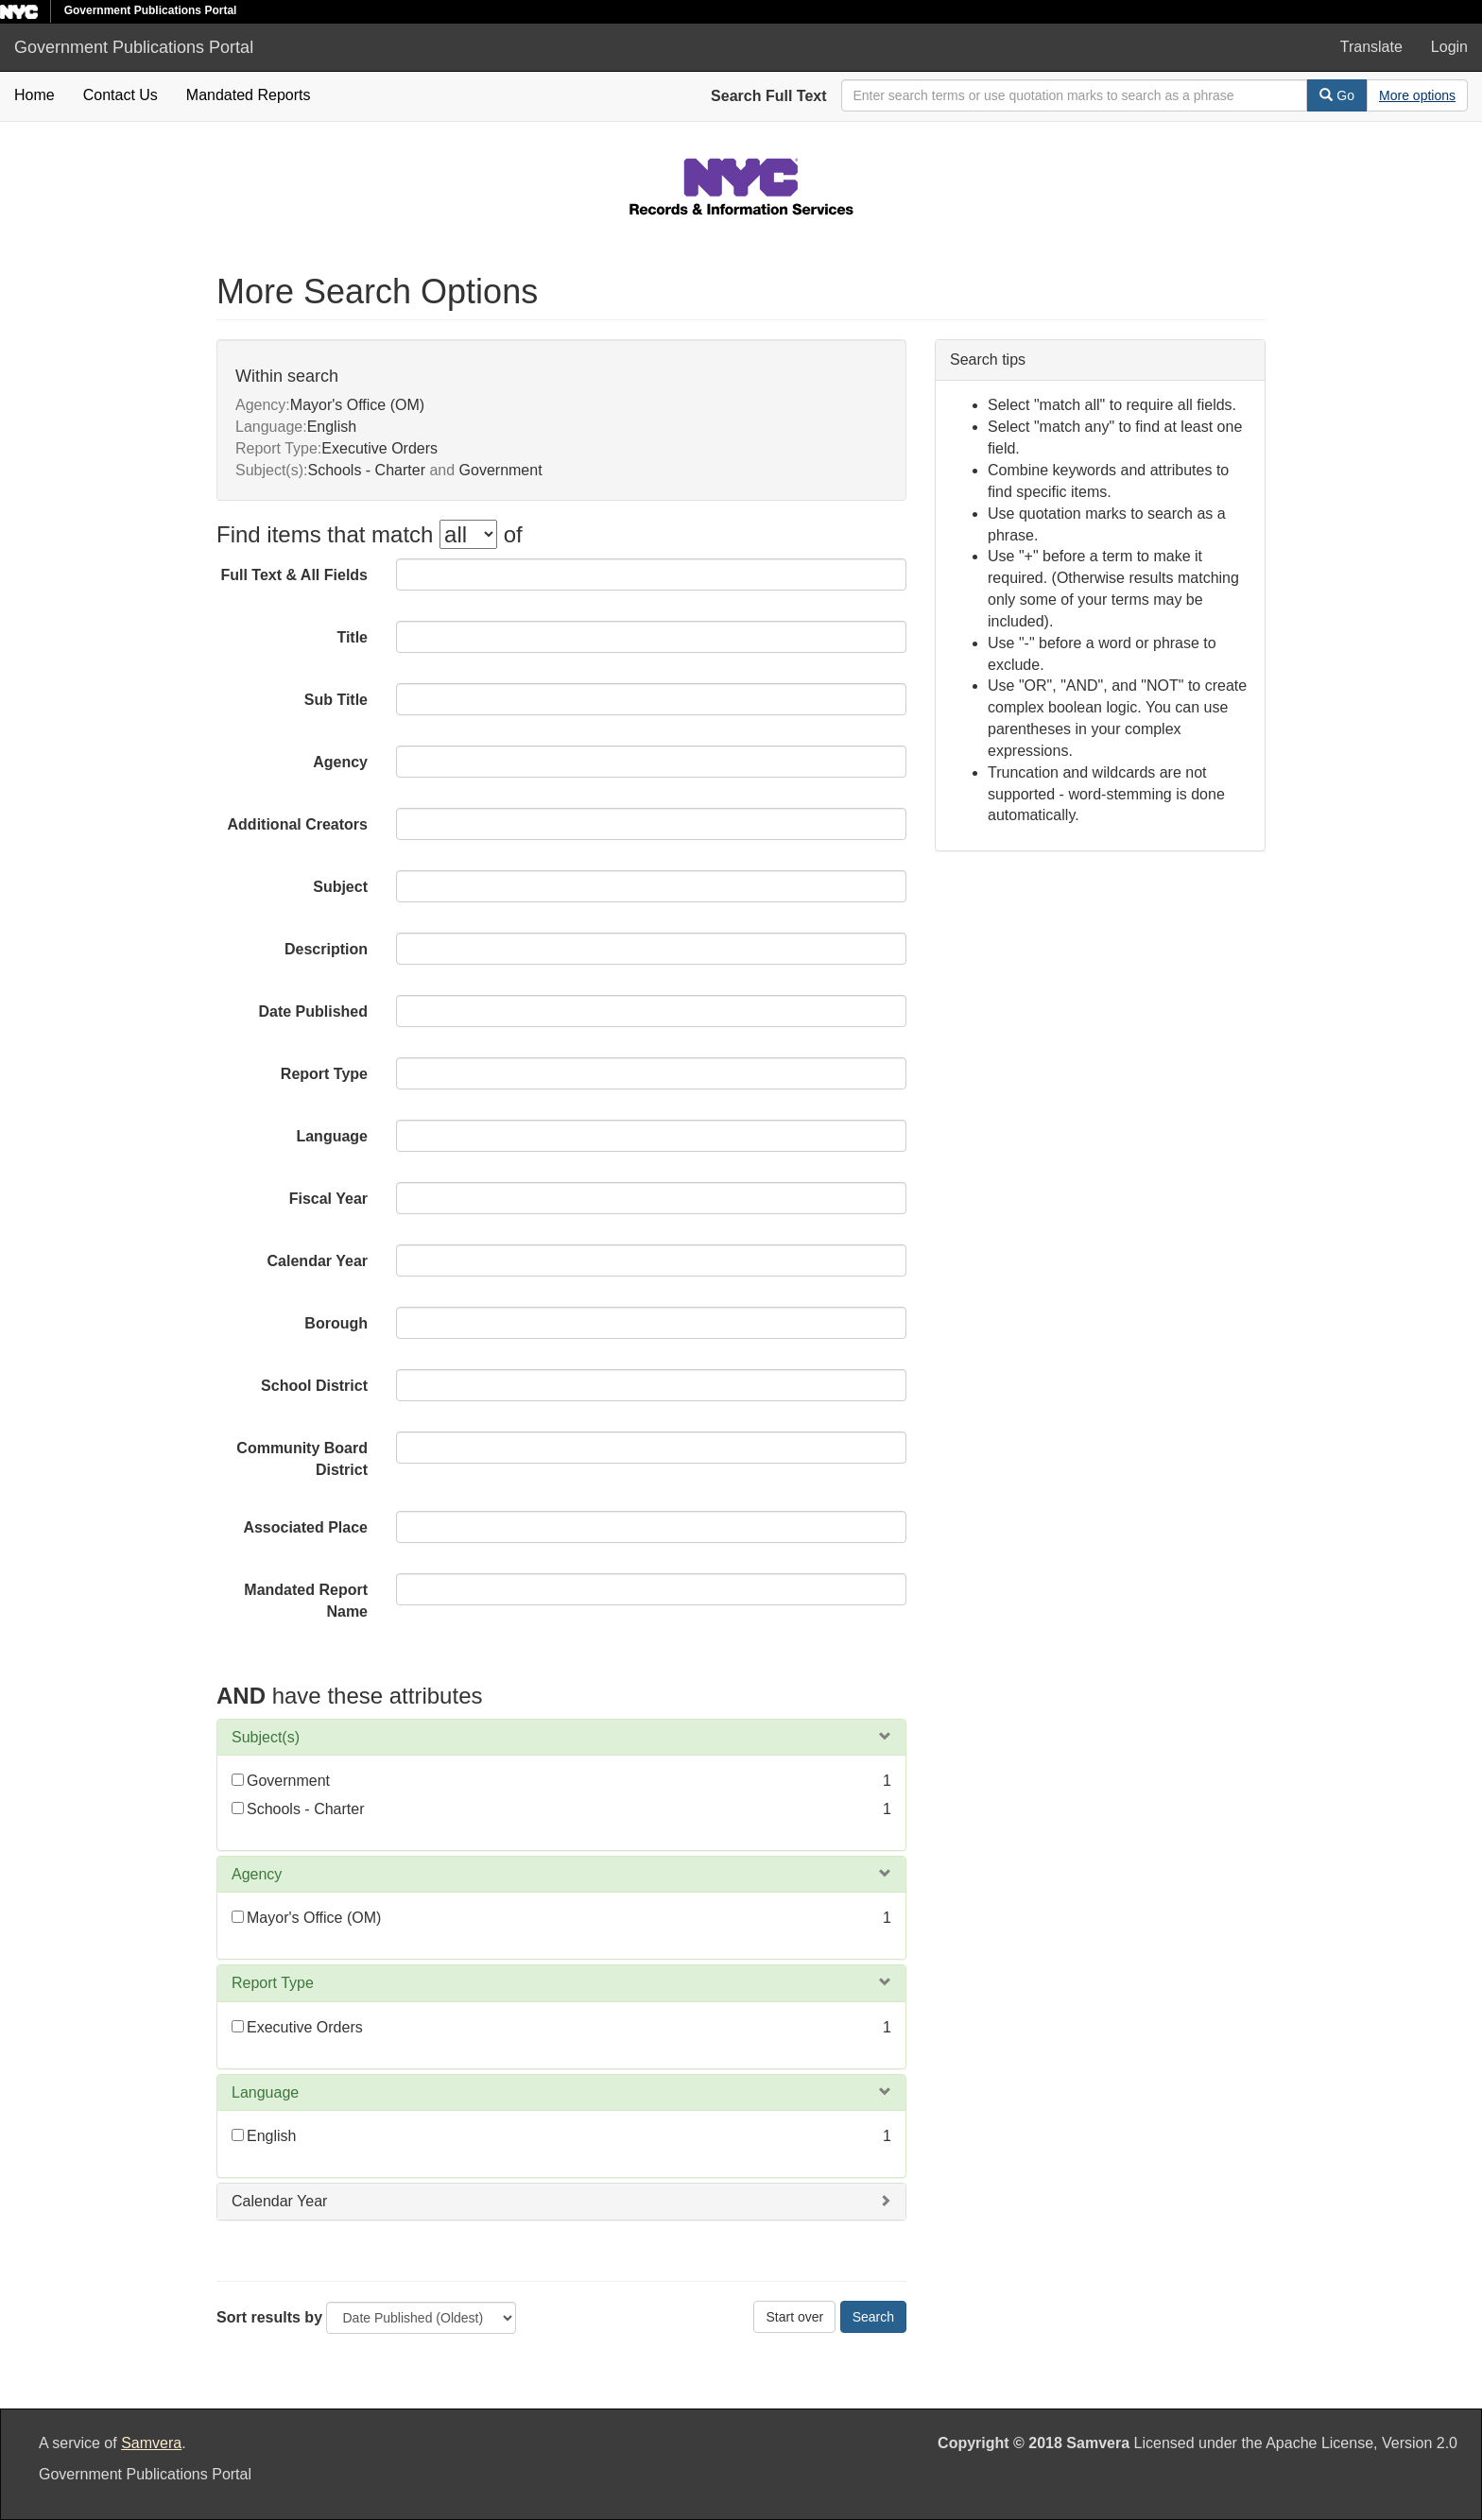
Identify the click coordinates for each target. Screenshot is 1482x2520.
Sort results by (269, 2317)
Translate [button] (1371, 47)
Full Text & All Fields (294, 575)
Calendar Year (317, 1261)
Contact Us (120, 95)
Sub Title (336, 700)
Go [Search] (1336, 95)
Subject (340, 887)
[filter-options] (468, 534)
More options (1417, 95)
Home (34, 95)
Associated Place (305, 1527)
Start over (794, 2316)
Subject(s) (266, 1737)
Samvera (151, 2443)
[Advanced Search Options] (1417, 95)
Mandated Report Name (306, 1601)
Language (332, 1136)
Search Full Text (768, 96)
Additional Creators (298, 824)
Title (352, 637)
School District (314, 1386)
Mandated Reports (248, 95)
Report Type (324, 1074)
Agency (340, 762)
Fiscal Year (328, 1199)
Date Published (313, 1011)
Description (326, 949)
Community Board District (302, 1459)
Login (1449, 47)
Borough (336, 1323)
